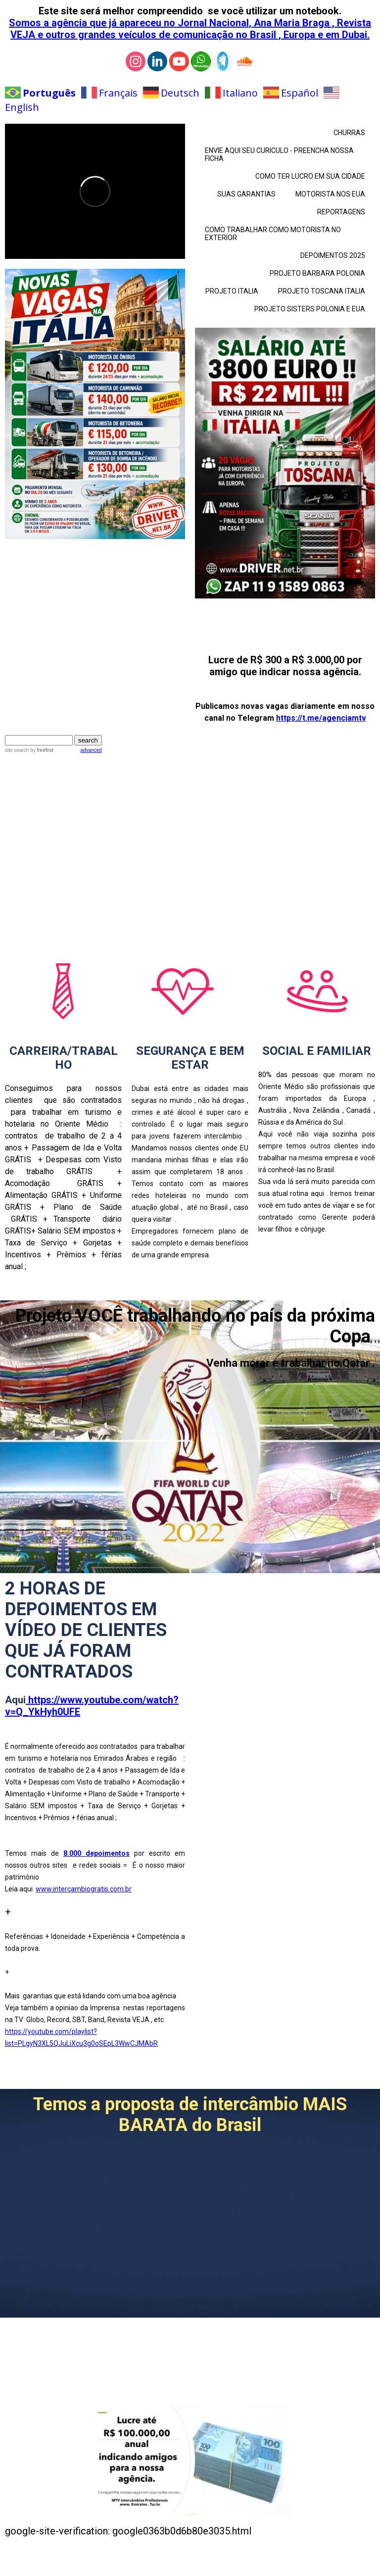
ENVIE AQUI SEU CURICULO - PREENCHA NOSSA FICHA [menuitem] (279, 154)
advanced (90, 750)
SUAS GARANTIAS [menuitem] (246, 194)
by (41, 750)
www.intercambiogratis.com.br (84, 1889)
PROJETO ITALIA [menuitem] (231, 291)
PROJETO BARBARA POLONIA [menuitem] (317, 273)
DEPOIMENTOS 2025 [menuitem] (332, 255)
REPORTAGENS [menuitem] (341, 212)
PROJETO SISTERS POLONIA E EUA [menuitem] (309, 309)
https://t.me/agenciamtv (321, 718)
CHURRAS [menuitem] (349, 133)
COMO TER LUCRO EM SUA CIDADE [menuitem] (310, 176)
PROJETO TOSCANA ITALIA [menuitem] (321, 291)
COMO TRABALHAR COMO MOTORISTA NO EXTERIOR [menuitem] (273, 234)
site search (17, 750)
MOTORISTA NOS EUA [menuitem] (330, 194)
